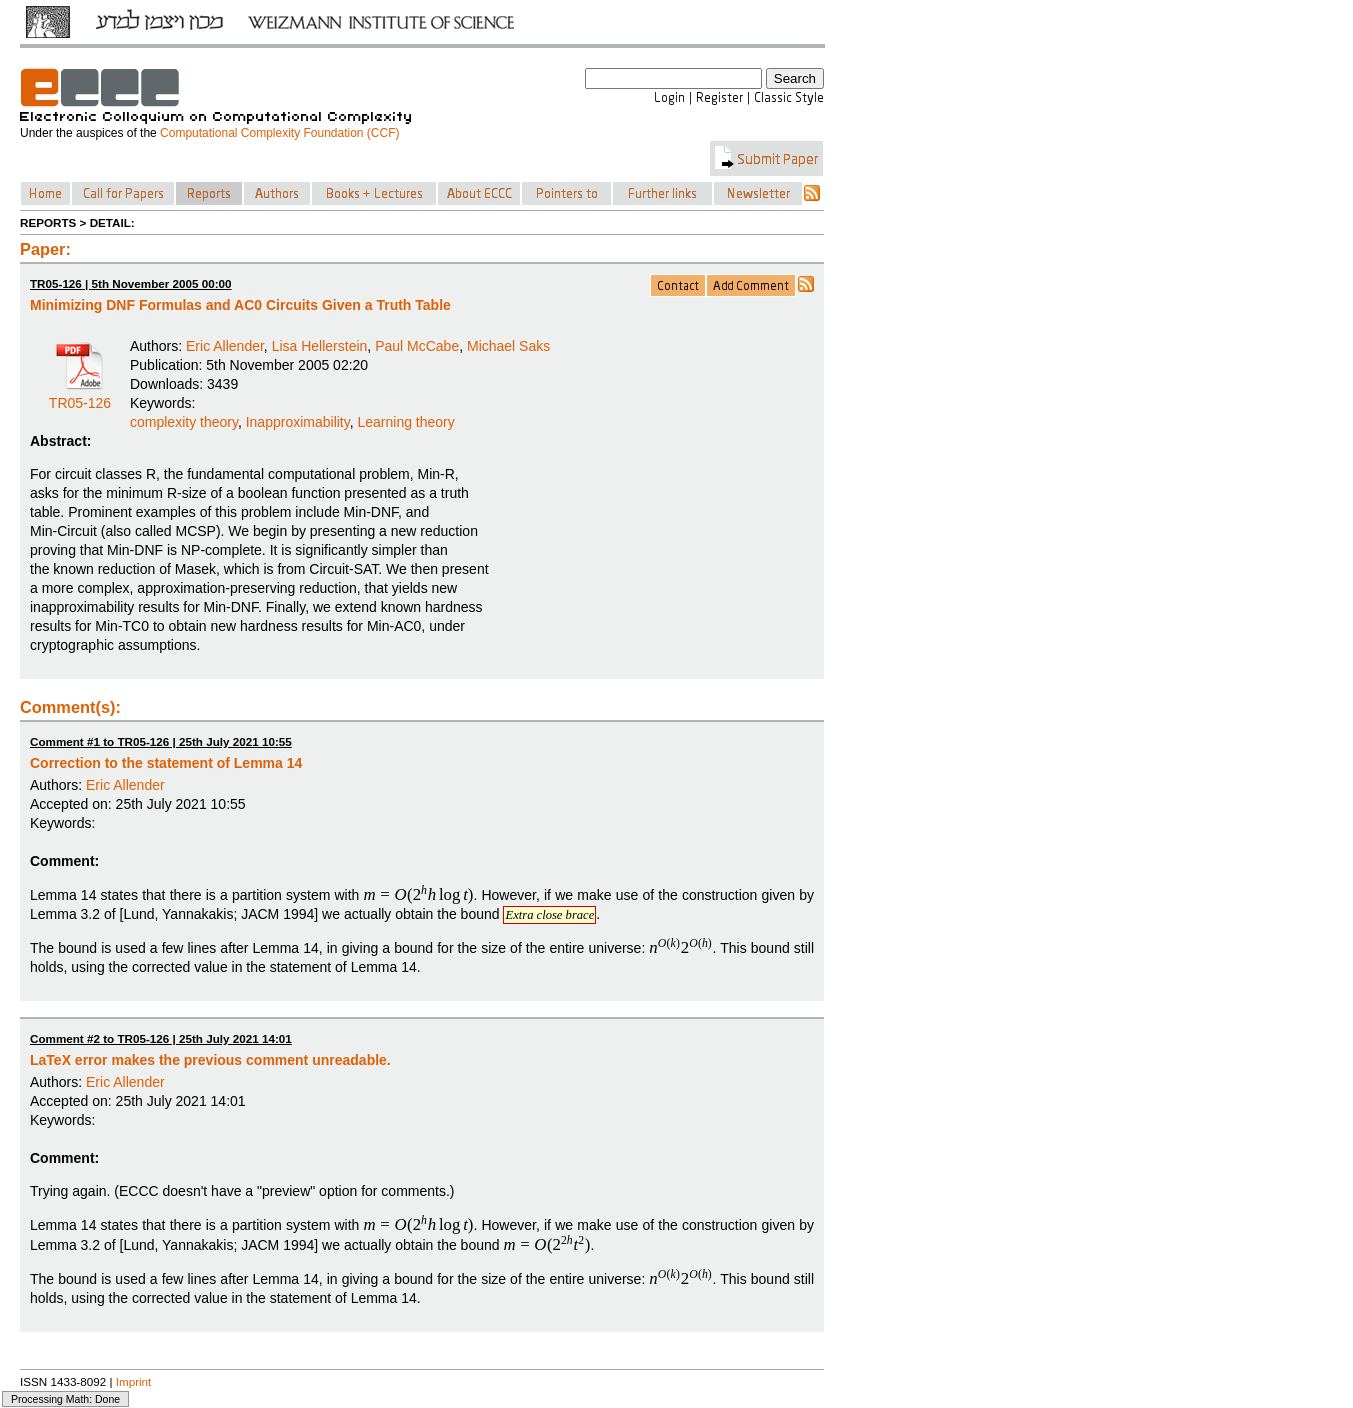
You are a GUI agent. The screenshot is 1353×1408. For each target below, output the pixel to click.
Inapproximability (298, 422)
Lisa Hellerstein (320, 346)
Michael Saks (508, 346)
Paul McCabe (417, 346)
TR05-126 (80, 396)
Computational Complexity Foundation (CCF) (279, 133)
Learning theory (405, 422)
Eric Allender (225, 346)
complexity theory (184, 422)
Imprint (134, 1381)
